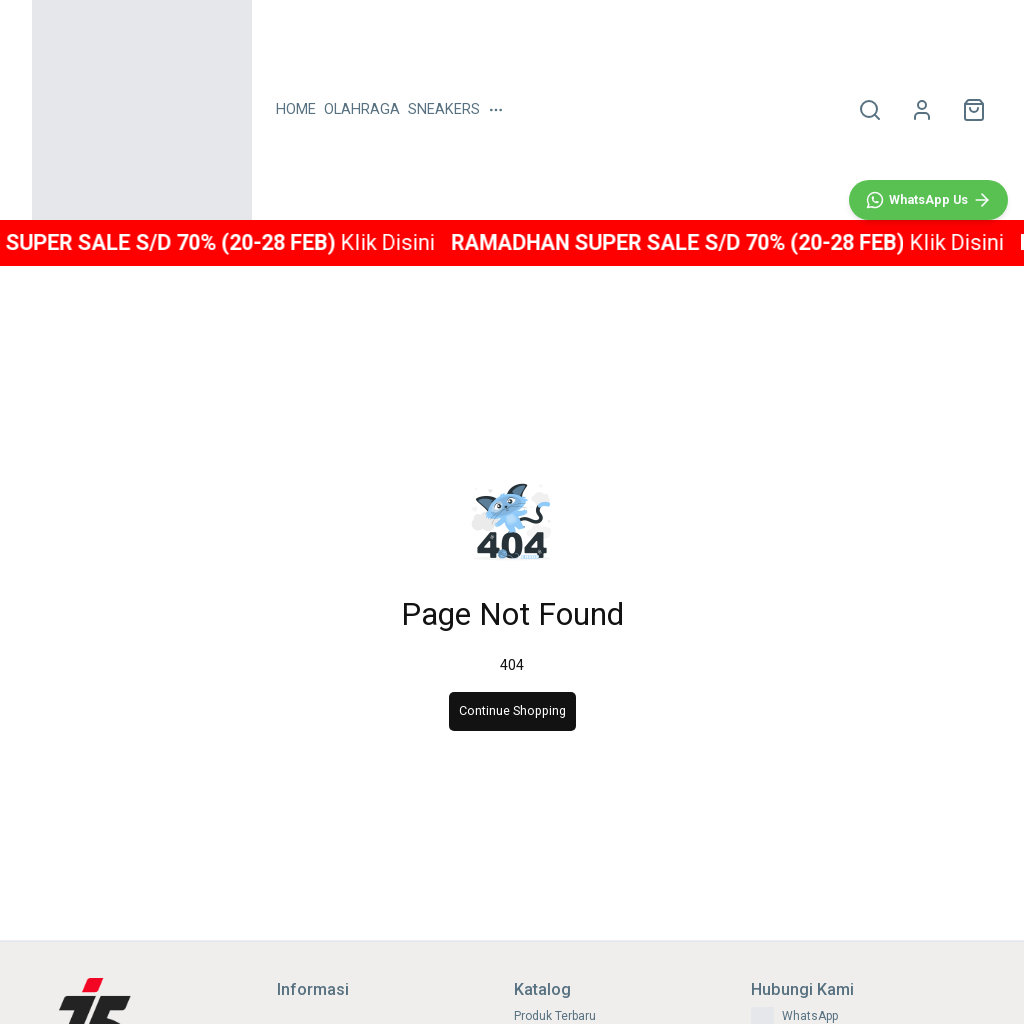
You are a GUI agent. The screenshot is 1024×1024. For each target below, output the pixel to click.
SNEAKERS (444, 109)
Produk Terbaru (555, 1016)
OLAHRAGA (362, 109)
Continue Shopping (512, 711)
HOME (296, 109)
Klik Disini (406, 242)
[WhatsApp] (928, 636)
